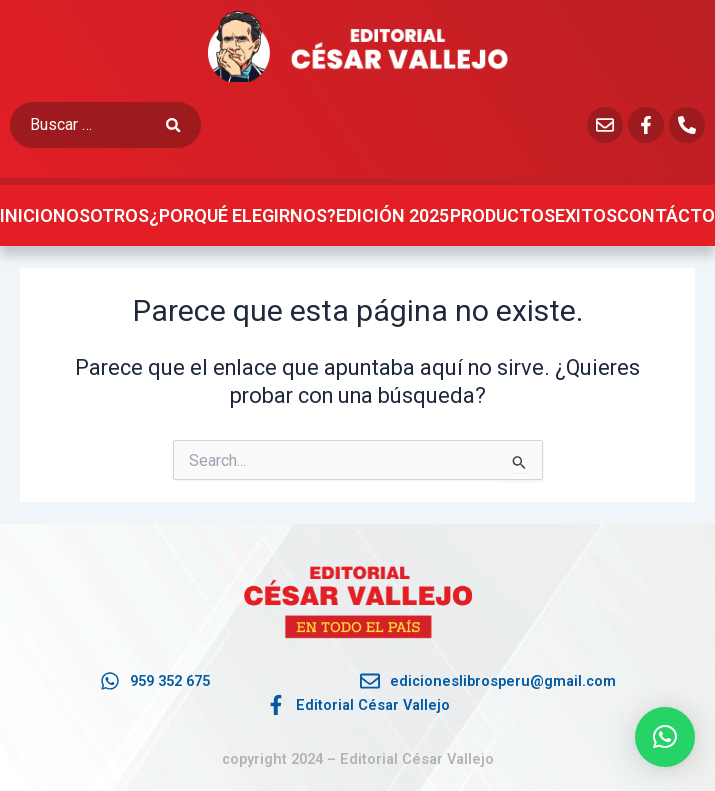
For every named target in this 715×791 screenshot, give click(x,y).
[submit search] (183, 125)
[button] (665, 737)
